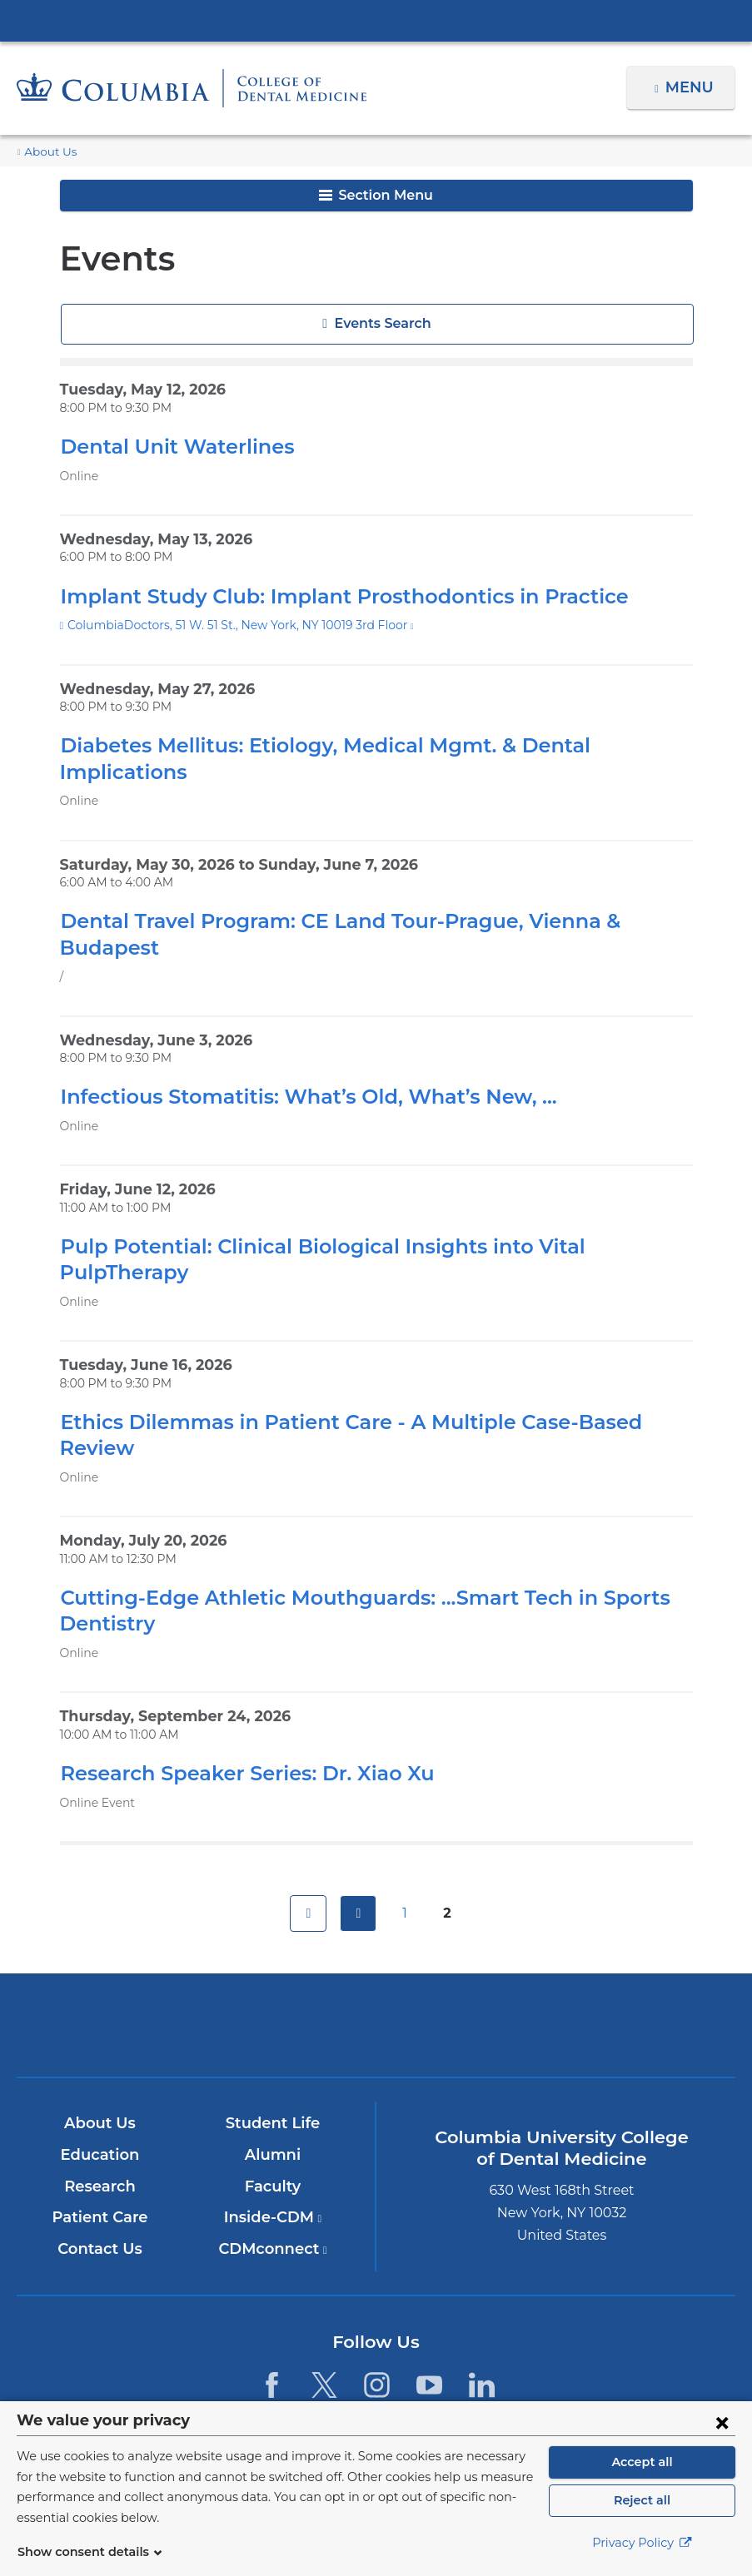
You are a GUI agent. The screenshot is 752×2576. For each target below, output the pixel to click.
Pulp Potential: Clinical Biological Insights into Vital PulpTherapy (369, 1220)
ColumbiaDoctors (611, 1947)
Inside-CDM (273, 2140)
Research (100, 2108)
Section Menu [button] (376, 195)
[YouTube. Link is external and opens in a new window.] (429, 2306)
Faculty (273, 2108)
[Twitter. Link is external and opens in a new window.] (324, 2306)
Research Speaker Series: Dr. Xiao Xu (239, 1695)
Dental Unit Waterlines (166, 446)
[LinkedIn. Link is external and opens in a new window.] (482, 2306)
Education (100, 2077)
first (308, 1835)
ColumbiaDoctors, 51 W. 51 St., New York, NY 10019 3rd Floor (231, 625)
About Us (47, 152)
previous (358, 1835)
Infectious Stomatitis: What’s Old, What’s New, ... (292, 1071)
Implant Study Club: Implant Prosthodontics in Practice (323, 596)
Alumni (272, 2077)
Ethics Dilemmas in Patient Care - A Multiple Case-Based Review (366, 1370)
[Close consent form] (722, 2431)
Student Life (273, 2045)
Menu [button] (692, 87)
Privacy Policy (642, 2552)
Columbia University (409, 2390)
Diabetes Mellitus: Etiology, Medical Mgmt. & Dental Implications (366, 745)
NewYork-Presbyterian (376, 1957)
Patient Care (100, 2140)
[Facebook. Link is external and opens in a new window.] (271, 2306)
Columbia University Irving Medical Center (376, 20)
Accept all (642, 2471)
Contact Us (100, 2170)
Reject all (641, 2509)
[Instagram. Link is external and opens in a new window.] (377, 2306)
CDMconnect (272, 2170)
